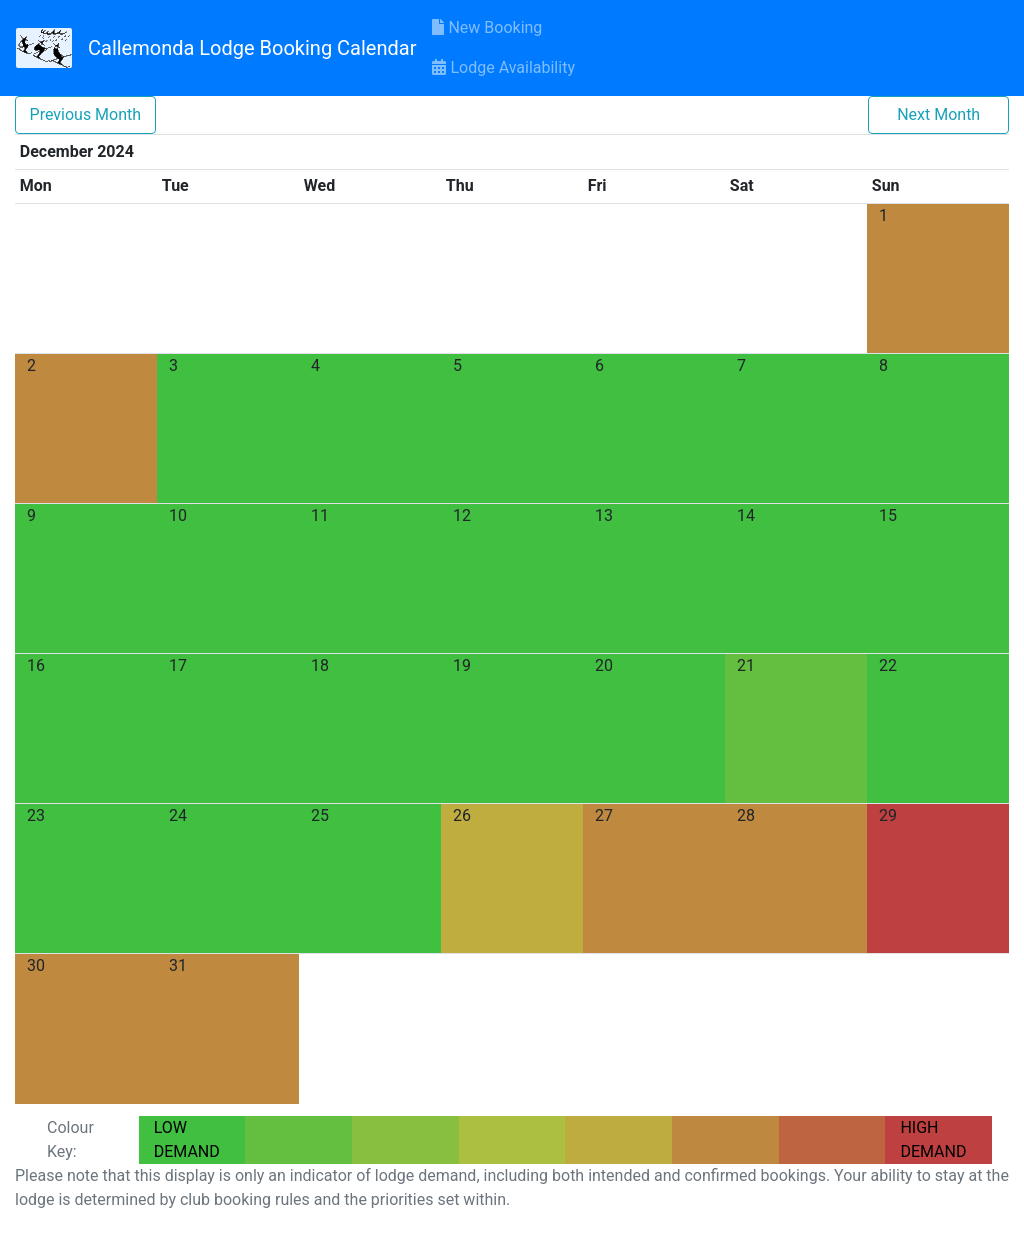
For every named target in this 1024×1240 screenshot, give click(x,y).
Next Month (938, 114)
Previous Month (86, 114)
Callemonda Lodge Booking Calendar (252, 48)
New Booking (487, 27)
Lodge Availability (503, 67)
